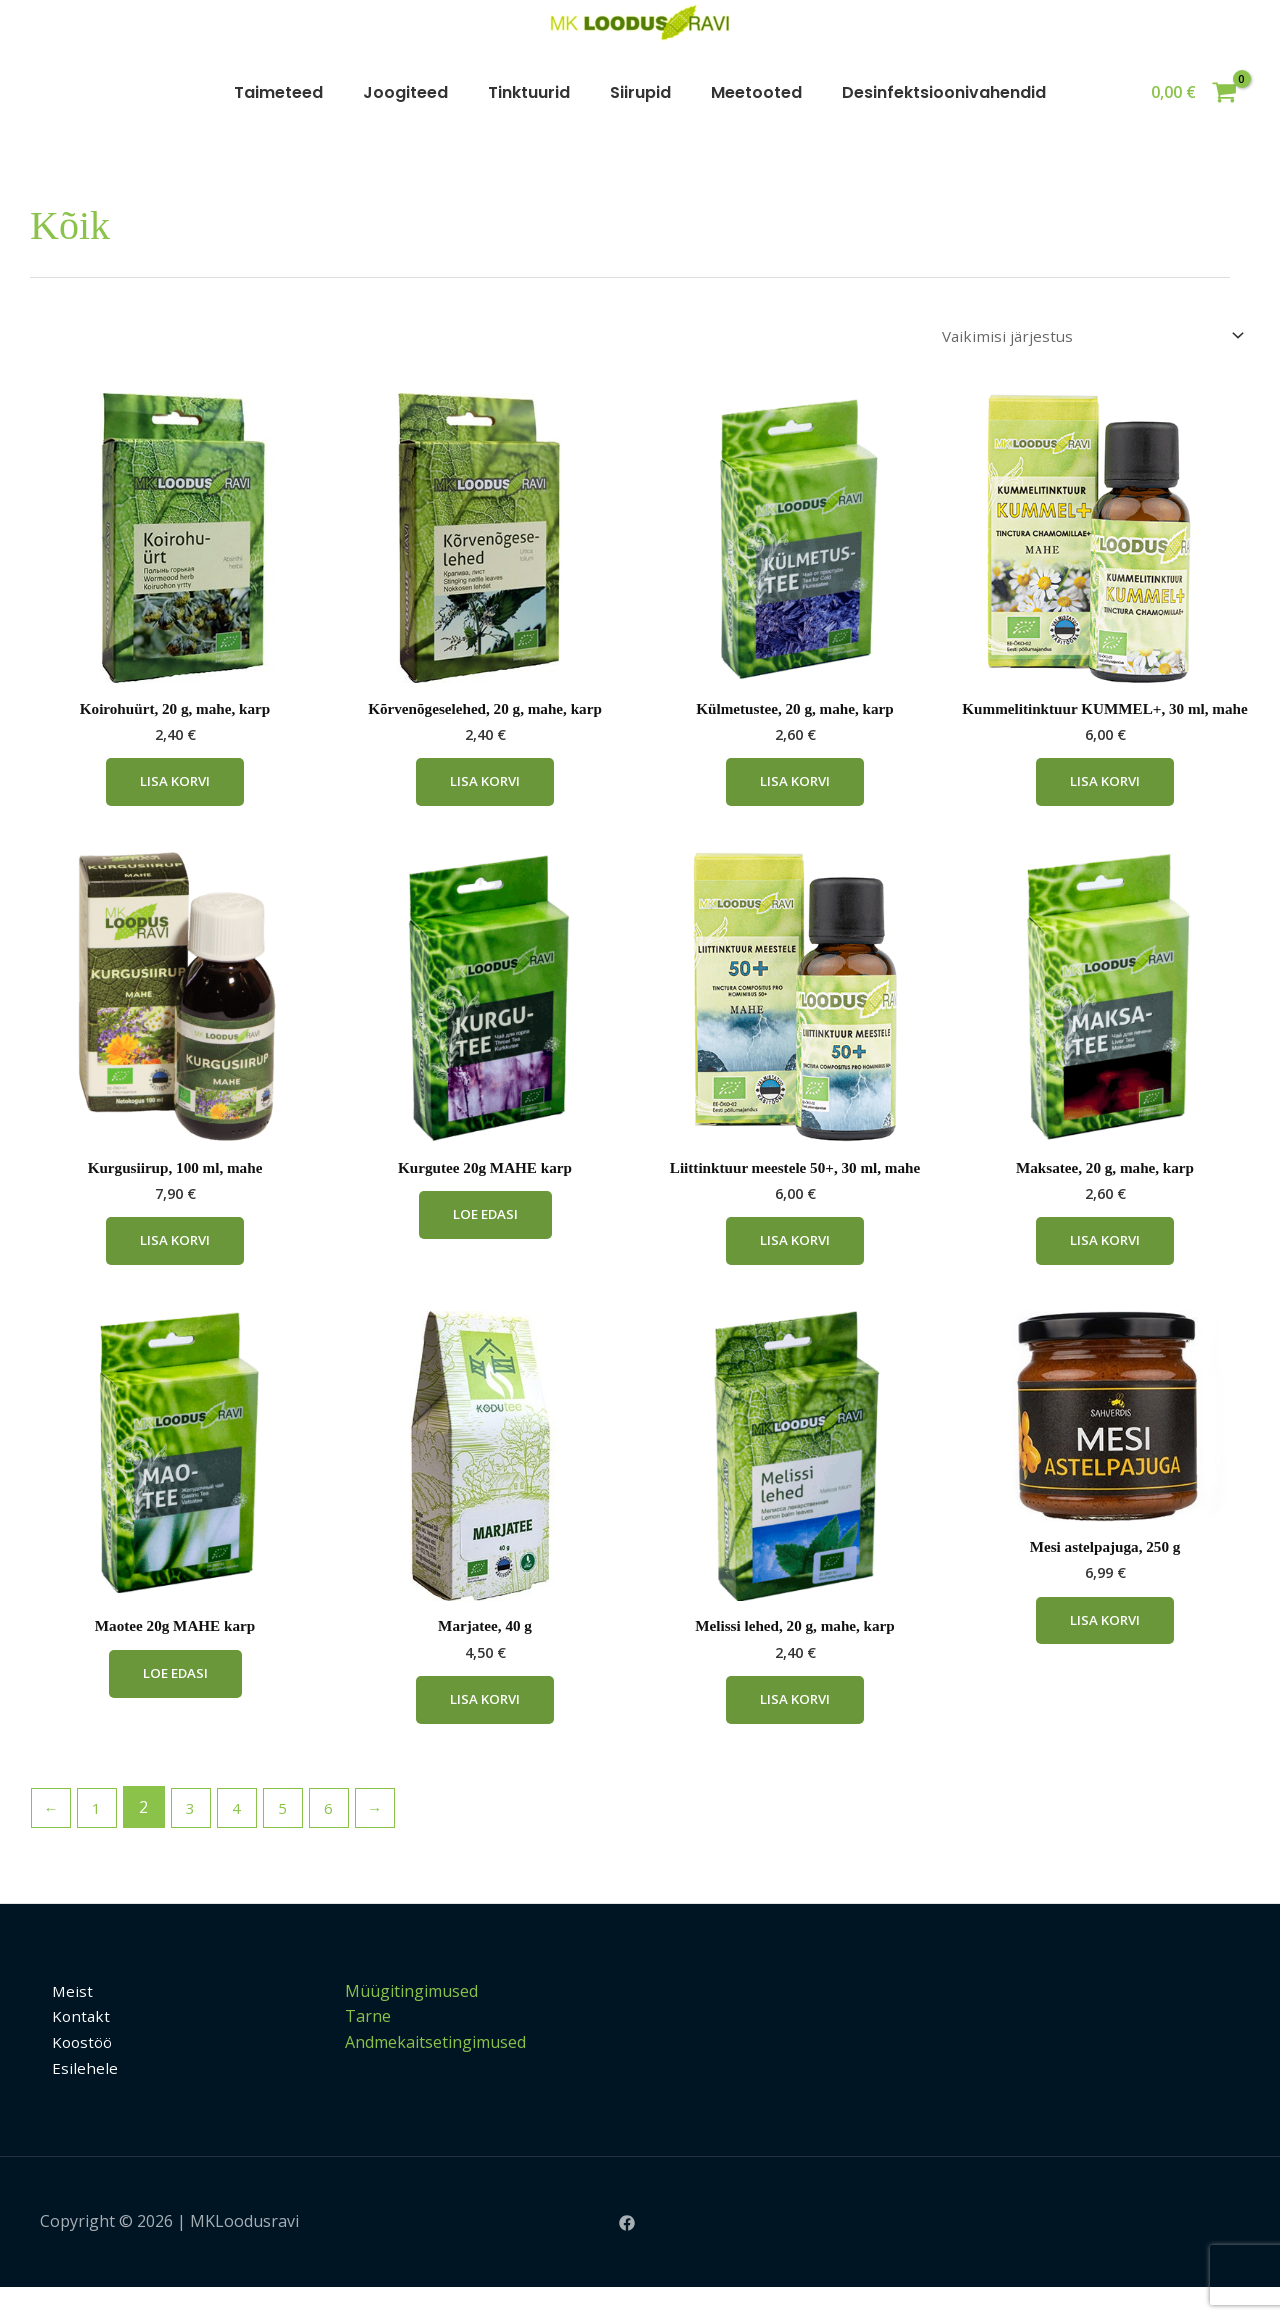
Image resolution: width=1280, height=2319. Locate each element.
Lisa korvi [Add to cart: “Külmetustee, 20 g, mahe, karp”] (795, 787)
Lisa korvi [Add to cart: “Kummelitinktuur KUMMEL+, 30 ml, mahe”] (1105, 805)
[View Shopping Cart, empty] (1193, 93)
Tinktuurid (529, 92)
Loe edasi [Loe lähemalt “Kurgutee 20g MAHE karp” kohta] (485, 1241)
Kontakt (70, 2048)
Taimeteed (278, 92)
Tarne (368, 2048)
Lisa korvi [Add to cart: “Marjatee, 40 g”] (485, 1730)
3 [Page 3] (196, 1839)
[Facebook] (627, 2254)
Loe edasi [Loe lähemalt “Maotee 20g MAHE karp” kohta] (175, 1704)
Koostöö (72, 2073)
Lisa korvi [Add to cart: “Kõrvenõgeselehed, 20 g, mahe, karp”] (485, 787)
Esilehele (73, 2099)
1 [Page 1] (100, 1839)
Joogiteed (405, 92)
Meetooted (756, 92)
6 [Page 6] (340, 1839)
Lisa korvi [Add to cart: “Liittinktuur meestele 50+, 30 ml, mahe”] (795, 1267)
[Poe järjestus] (1086, 337)
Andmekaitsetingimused (435, 2073)
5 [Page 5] (292, 1839)
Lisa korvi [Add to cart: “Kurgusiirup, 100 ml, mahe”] (175, 1267)
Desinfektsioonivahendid (944, 92)
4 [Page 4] (244, 1839)
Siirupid (640, 92)
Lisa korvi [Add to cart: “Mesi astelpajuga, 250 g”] (1105, 1650)
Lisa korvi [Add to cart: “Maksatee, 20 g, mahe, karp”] (1105, 1267)
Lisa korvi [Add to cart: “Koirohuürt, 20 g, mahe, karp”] (175, 787)
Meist (61, 2022)
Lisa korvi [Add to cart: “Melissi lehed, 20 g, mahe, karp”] (795, 1730)
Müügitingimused (411, 2022)
